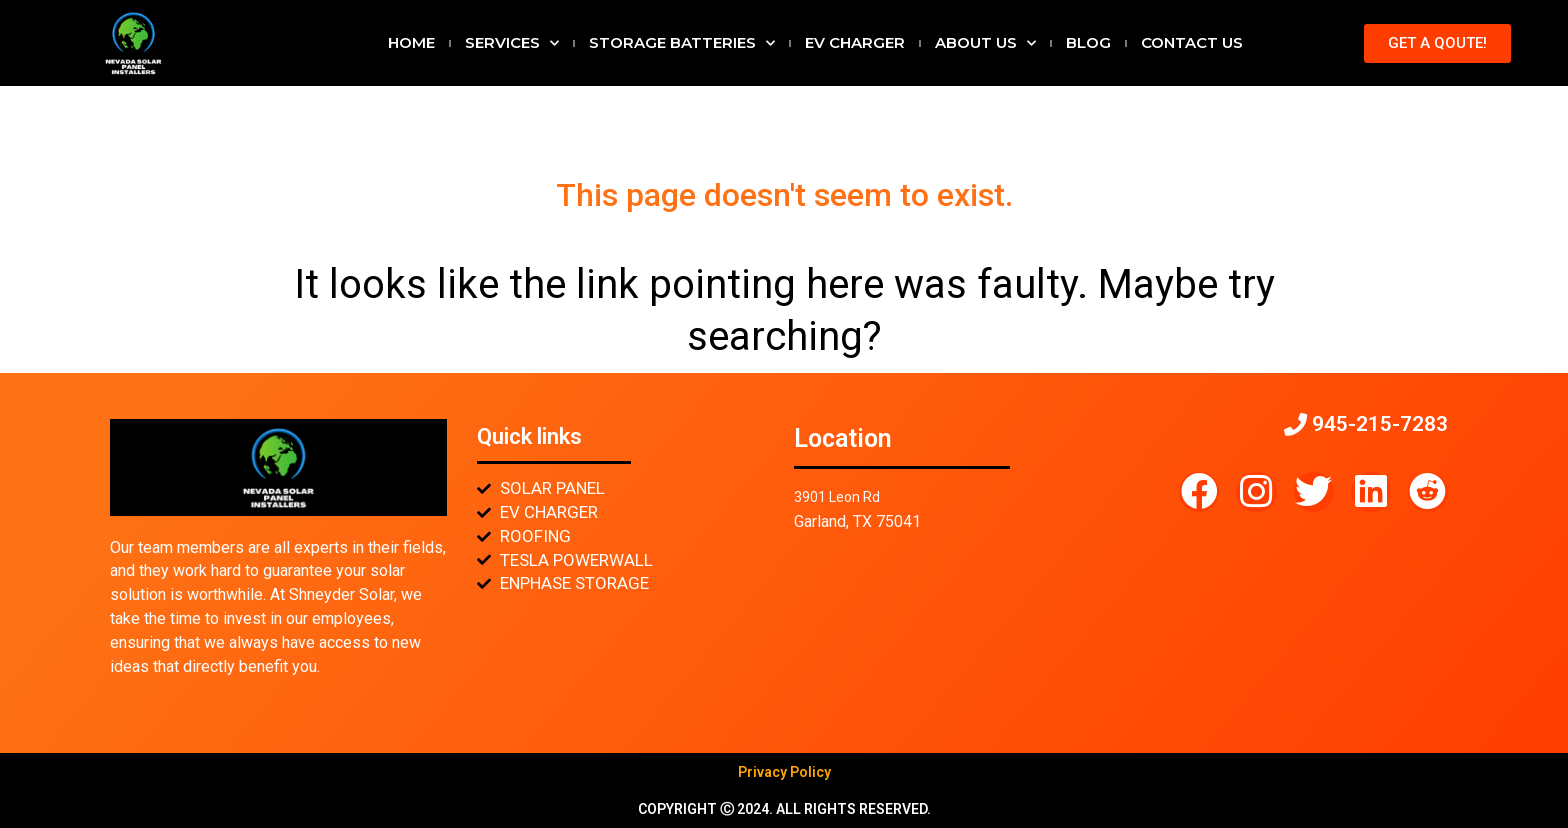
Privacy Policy (784, 772)
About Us (985, 43)
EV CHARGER (855, 42)
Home (411, 42)
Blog (1088, 42)
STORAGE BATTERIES (682, 43)
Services (512, 43)
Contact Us (1192, 42)
